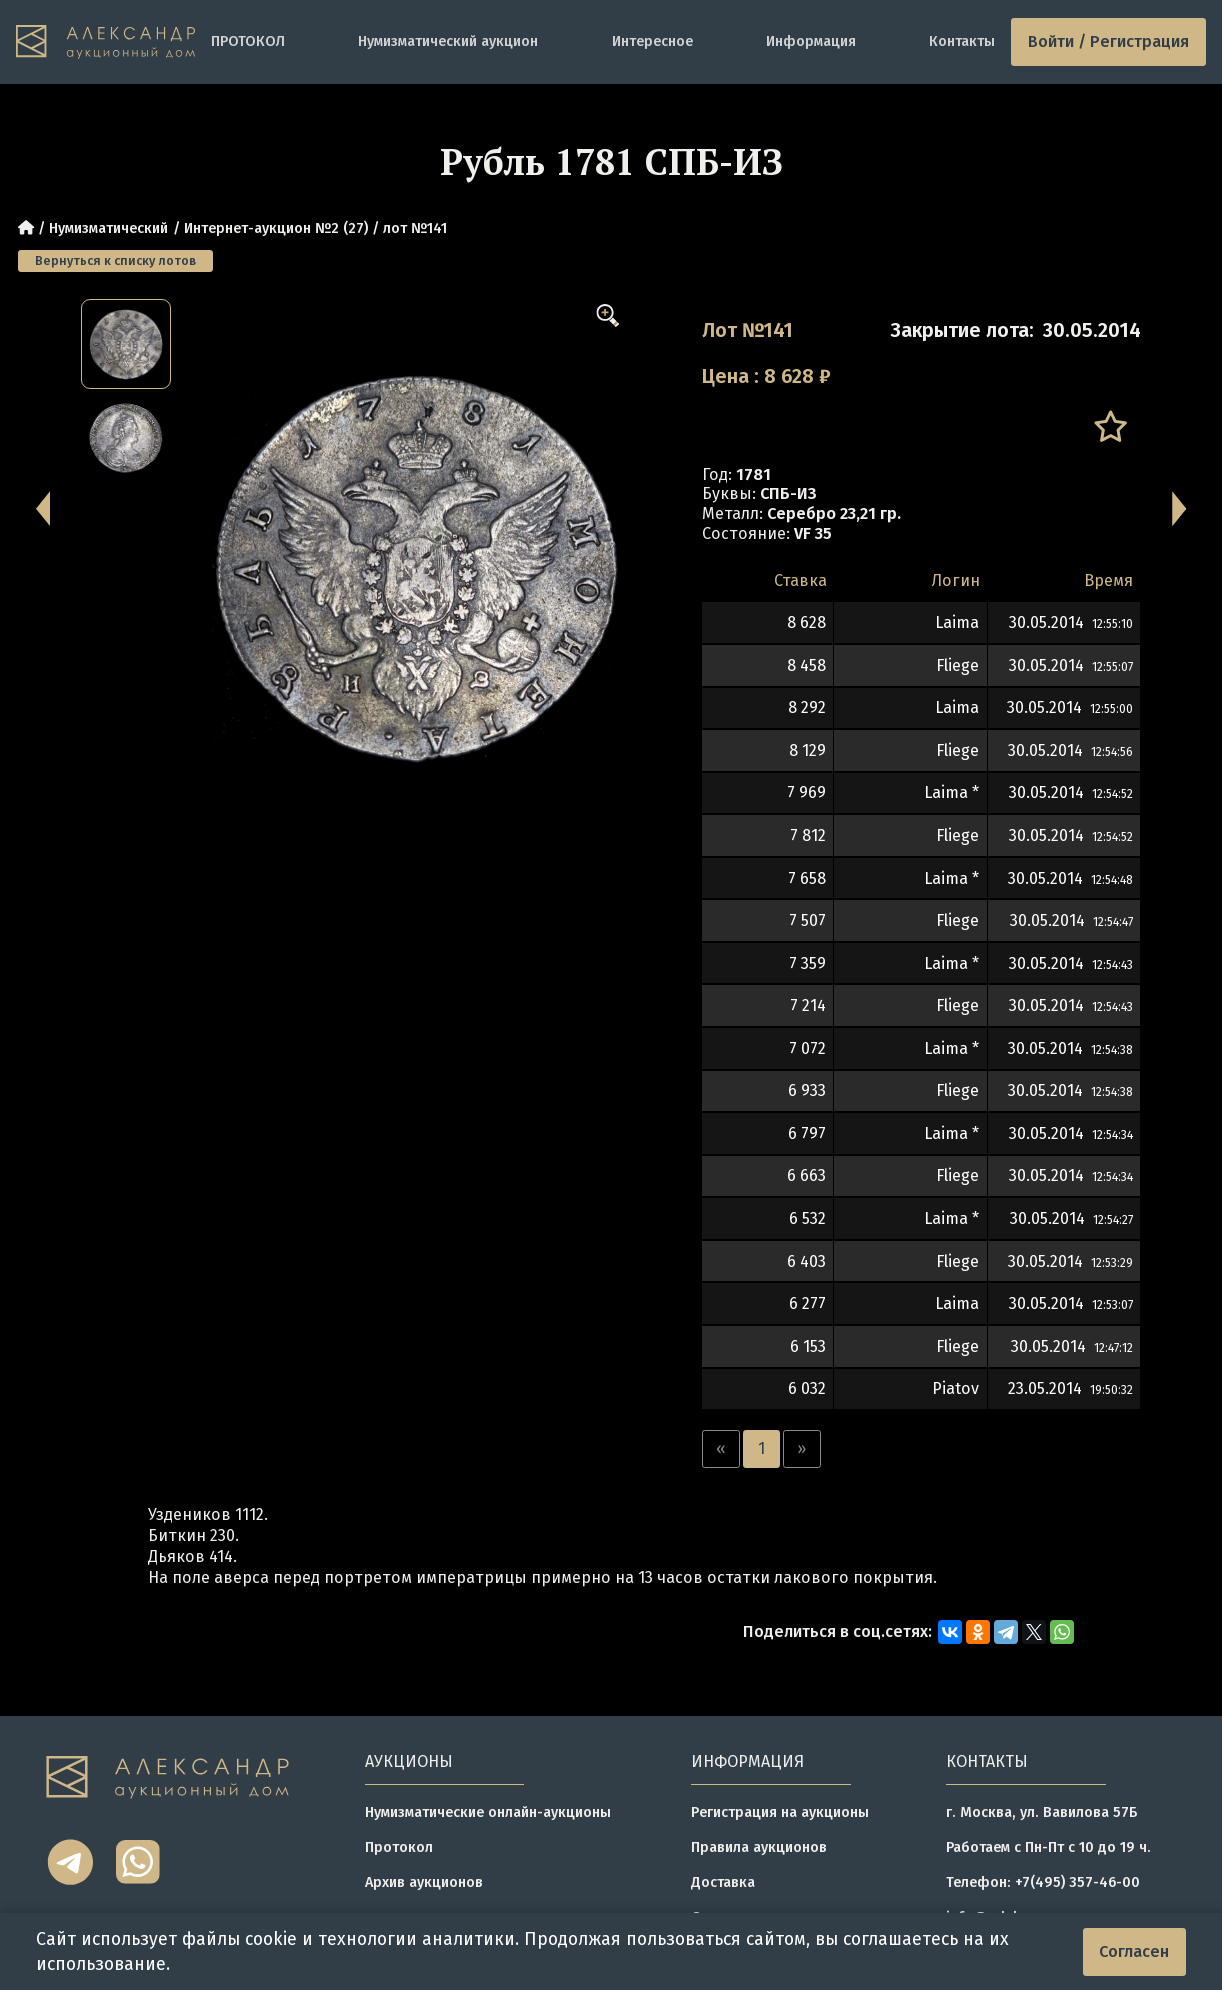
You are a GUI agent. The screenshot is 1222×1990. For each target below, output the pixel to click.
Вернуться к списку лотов (115, 260)
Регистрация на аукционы (780, 1812)
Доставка (723, 1882)
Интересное (652, 41)
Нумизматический (108, 228)
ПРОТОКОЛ (248, 41)
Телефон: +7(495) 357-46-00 (1043, 1882)
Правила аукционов (759, 1847)
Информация (811, 41)
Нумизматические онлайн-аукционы (488, 1812)
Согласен (1134, 1951)
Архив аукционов (424, 1882)
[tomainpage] (105, 41)
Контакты (962, 41)
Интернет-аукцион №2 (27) (276, 228)
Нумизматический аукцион (448, 41)
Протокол (399, 1847)
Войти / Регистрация (1108, 41)
